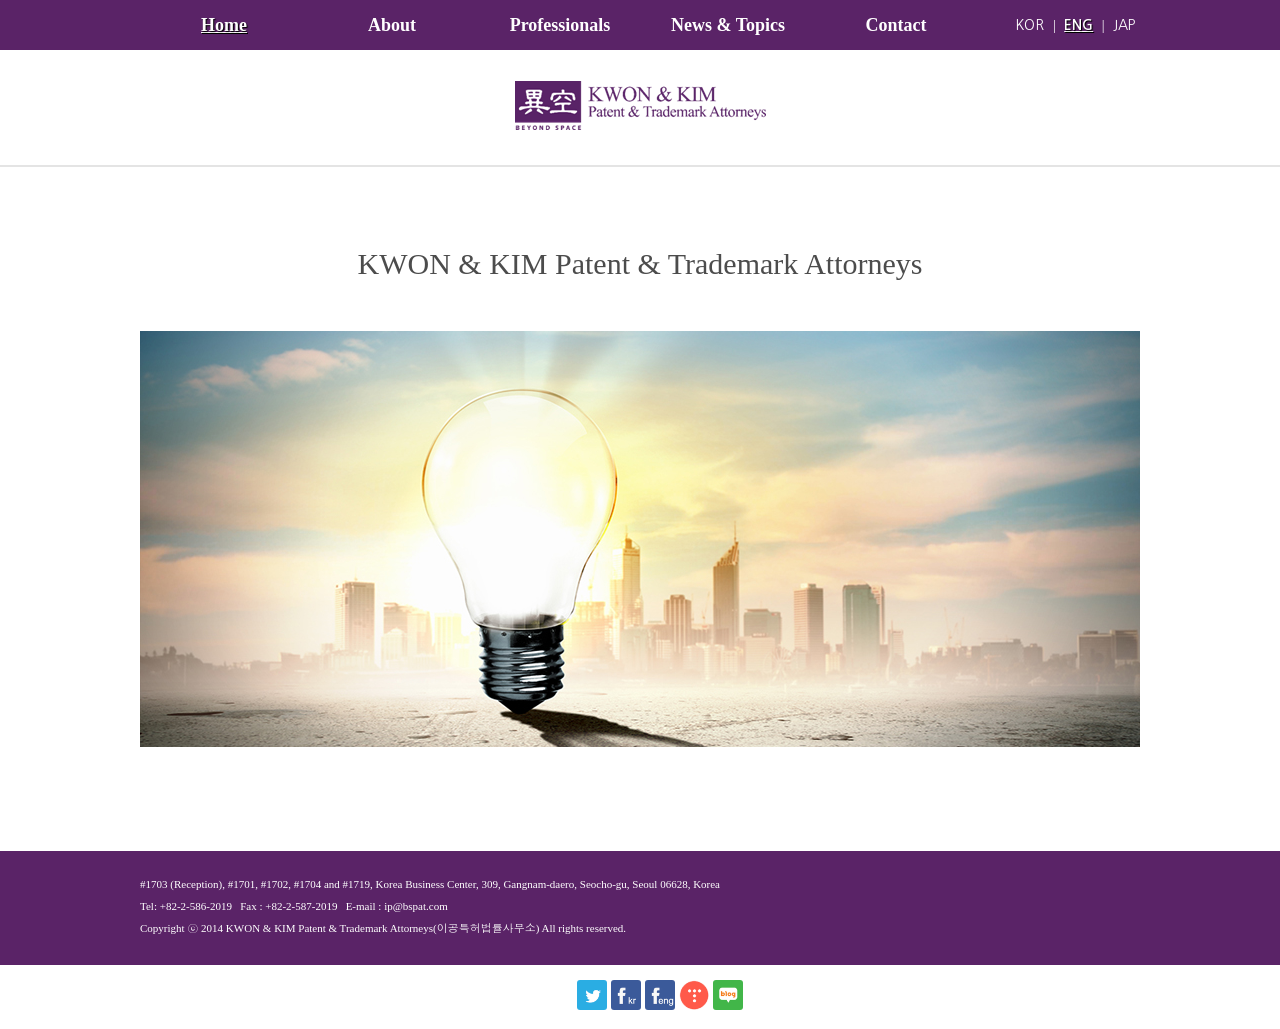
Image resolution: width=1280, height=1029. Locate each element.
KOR (1029, 25)
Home (224, 25)
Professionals (560, 25)
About (392, 25)
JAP (1124, 25)
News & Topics (728, 25)
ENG (1078, 25)
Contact (896, 25)
